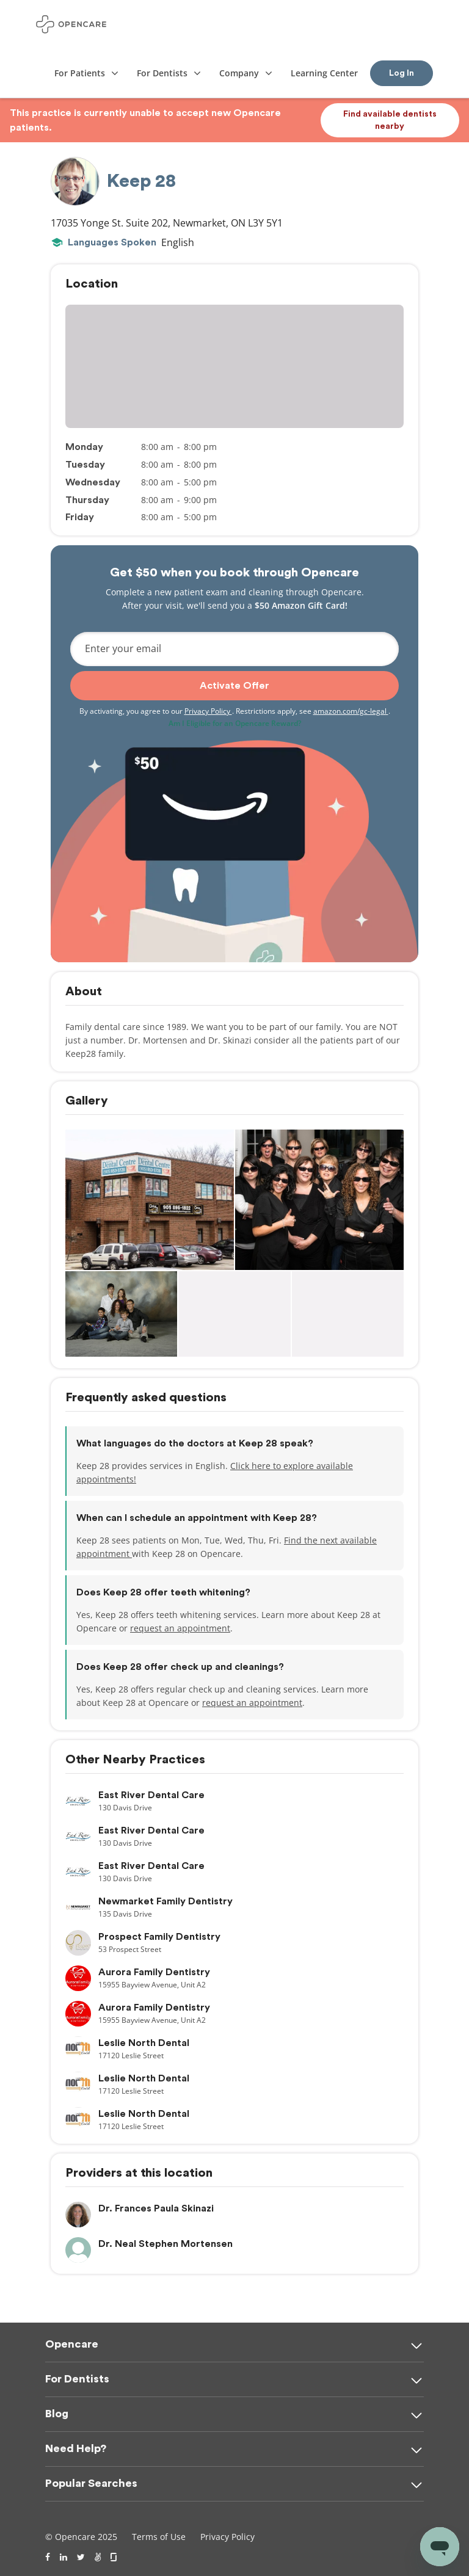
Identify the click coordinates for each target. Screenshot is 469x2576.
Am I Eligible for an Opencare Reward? (235, 723)
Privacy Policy (208, 711)
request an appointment (180, 1628)
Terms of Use (159, 2536)
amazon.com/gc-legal (350, 711)
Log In (401, 73)
